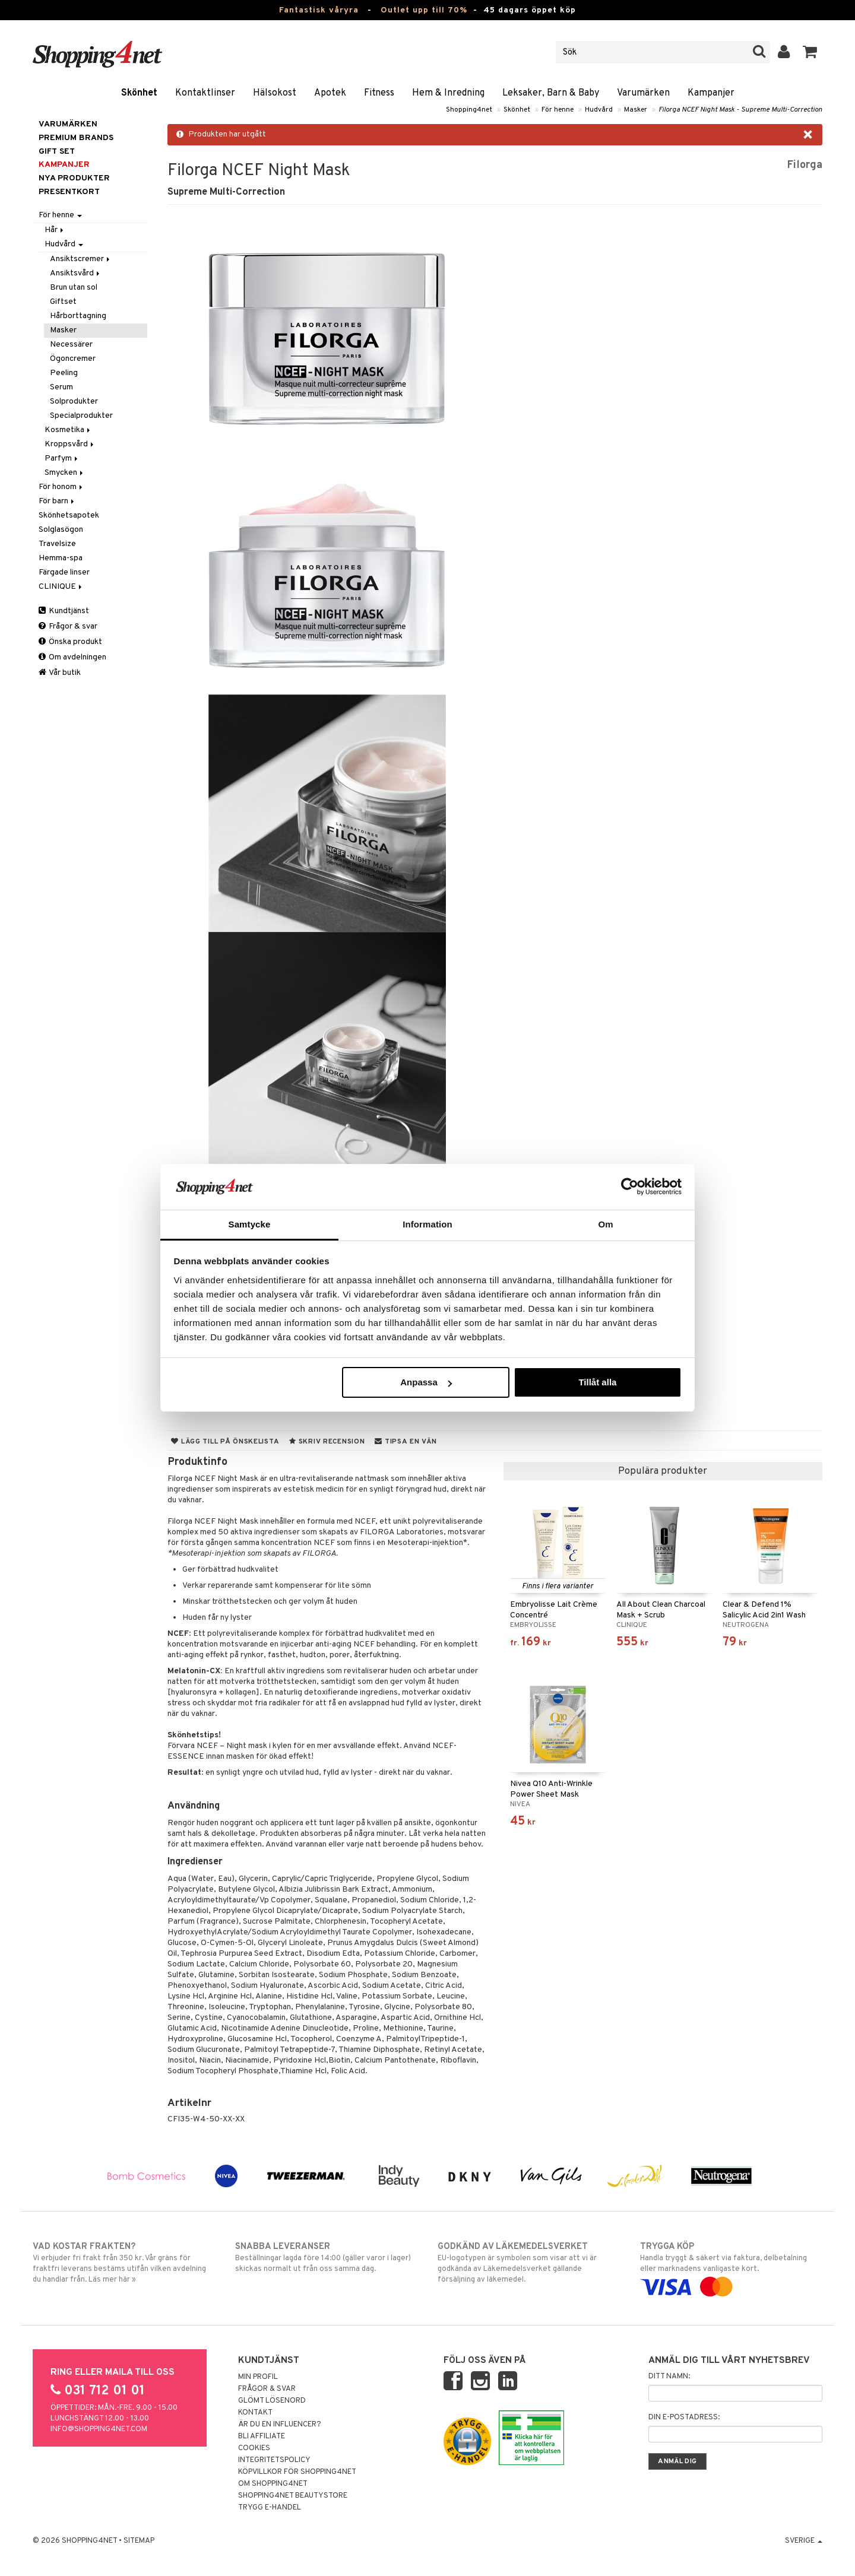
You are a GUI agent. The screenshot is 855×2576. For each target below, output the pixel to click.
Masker (635, 110)
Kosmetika (68, 430)
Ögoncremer (73, 359)
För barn (57, 501)
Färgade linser (64, 572)
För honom (61, 487)
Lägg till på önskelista (225, 1441)
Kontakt (255, 2413)
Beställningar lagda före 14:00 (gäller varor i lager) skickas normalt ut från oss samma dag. (326, 2257)
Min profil (258, 2377)
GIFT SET (57, 152)
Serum (61, 387)
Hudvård (599, 110)
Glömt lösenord (272, 2401)
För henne (558, 110)
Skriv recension (327, 1441)
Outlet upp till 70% (424, 10)
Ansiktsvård (76, 273)
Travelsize (57, 544)
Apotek (330, 93)
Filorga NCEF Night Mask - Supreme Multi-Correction (740, 110)
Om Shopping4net (273, 2484)
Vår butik (60, 673)
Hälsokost (274, 93)
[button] (810, 52)
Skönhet (139, 93)
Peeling (64, 373)
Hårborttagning (78, 316)
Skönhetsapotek (69, 515)
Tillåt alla (597, 1382)
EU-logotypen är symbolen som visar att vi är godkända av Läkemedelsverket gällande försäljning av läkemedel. (529, 2263)
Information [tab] (427, 1224)
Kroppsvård (70, 444)
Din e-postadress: (684, 2417)
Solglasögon (61, 530)
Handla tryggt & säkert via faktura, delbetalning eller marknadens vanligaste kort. (731, 2267)
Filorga (804, 165)
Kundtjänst (64, 611)
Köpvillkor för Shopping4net (297, 2472)
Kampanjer (711, 93)
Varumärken (643, 93)
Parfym (62, 458)
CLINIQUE (61, 587)
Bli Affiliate (261, 2436)
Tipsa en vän (405, 1441)
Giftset (63, 302)
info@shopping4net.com (98, 2429)
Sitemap (139, 2541)
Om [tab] (605, 1224)
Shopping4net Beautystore (292, 2496)
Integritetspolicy (274, 2460)
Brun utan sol (73, 288)
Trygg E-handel (269, 2507)
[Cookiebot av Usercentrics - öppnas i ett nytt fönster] (630, 1186)
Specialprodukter (81, 416)
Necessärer (71, 345)
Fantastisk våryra (319, 10)
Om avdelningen (72, 657)
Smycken (65, 473)
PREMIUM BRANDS (76, 138)
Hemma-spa (61, 558)
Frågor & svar (68, 626)
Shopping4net (469, 110)
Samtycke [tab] (250, 1224)
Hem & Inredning (448, 93)
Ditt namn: (669, 2376)
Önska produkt (70, 642)
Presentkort (69, 192)
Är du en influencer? (279, 2424)
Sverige (803, 2541)
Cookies (254, 2448)
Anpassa (426, 1382)
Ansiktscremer (81, 259)
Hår (55, 230)
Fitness (379, 93)
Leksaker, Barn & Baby (550, 93)
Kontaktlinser (205, 93)
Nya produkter (74, 178)
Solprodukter (74, 401)
